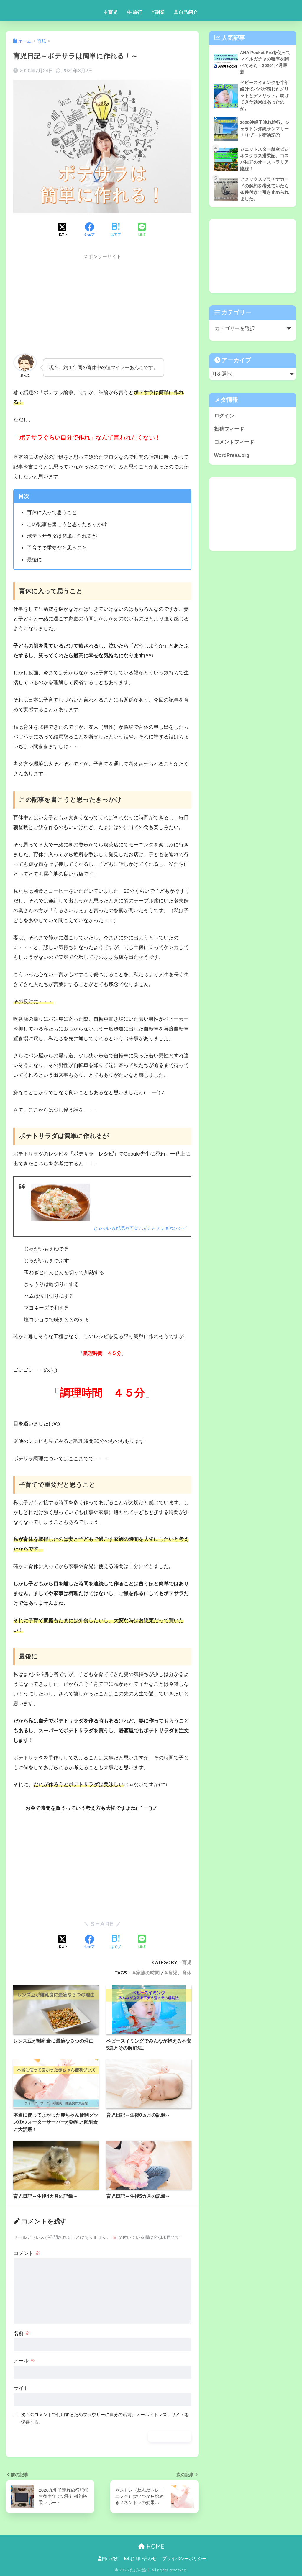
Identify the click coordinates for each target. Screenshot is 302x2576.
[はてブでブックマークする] (115, 230)
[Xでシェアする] (63, 230)
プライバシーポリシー (184, 2558)
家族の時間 (148, 1973)
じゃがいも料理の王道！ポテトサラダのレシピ (137, 1228)
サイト (21, 2388)
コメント (27, 2253)
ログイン (224, 419)
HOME (151, 2546)
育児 (110, 12)
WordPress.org (232, 458)
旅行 (134, 12)
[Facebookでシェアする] (89, 230)
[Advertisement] (102, 304)
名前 (22, 2333)
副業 (158, 12)
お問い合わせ (140, 2558)
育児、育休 (179, 1973)
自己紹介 (186, 12)
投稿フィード (229, 432)
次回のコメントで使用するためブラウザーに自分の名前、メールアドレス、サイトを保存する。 (105, 2418)
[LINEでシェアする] (142, 230)
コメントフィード (234, 445)
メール (24, 2361)
